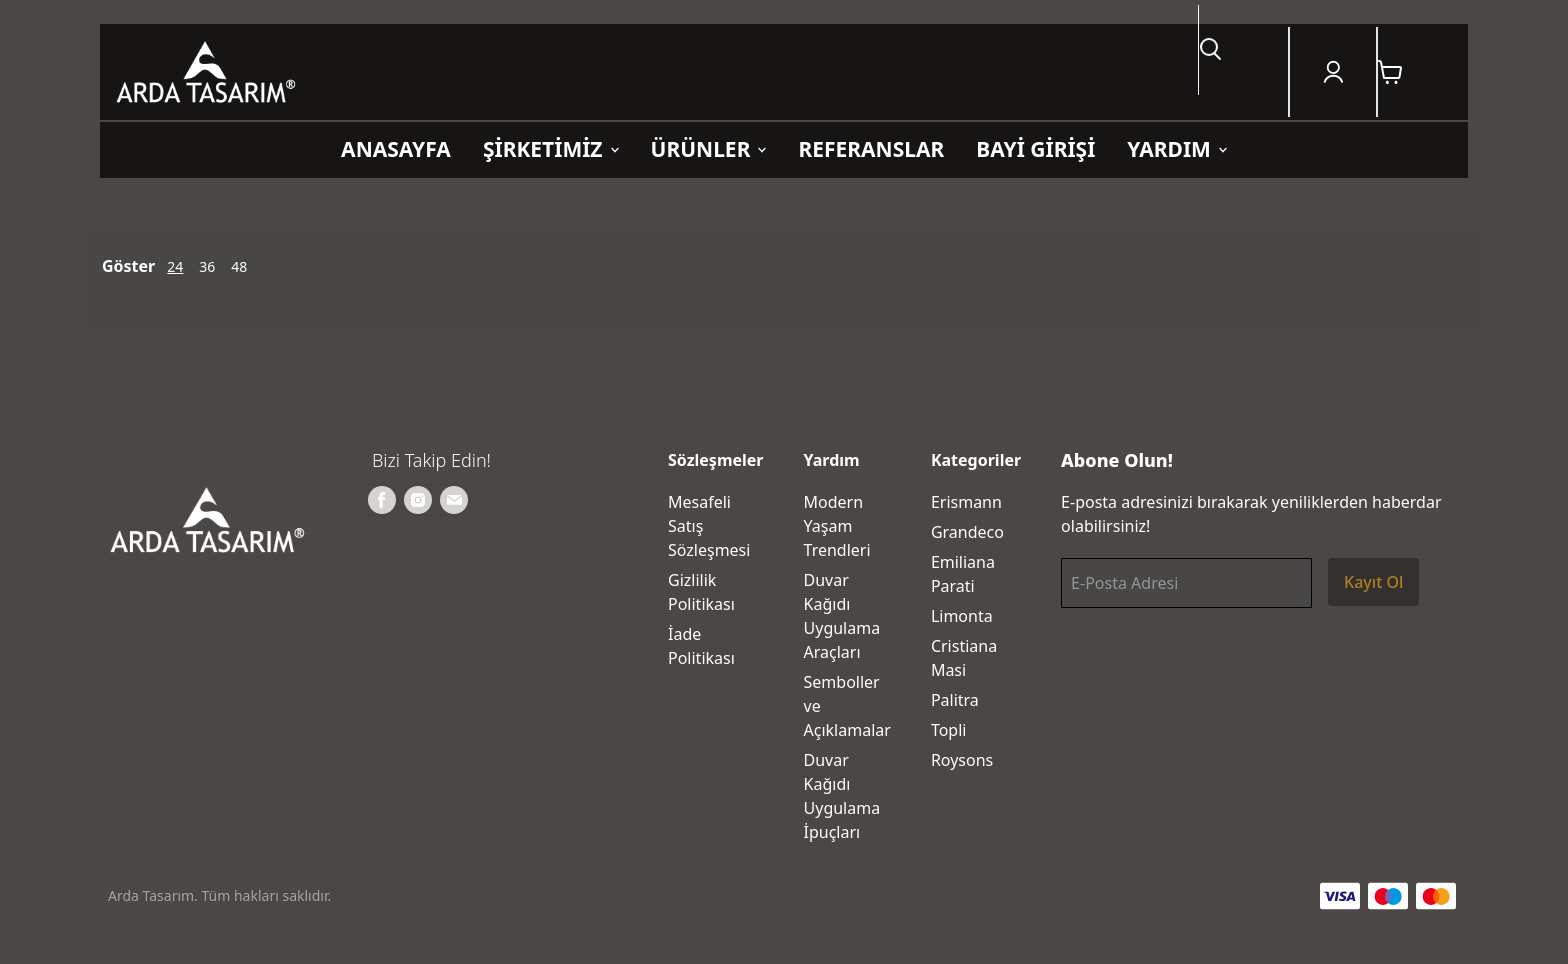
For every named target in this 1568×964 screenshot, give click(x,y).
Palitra (955, 700)
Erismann (966, 502)
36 (207, 266)
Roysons (962, 760)
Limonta (962, 616)
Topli (949, 730)
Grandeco (967, 532)
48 (239, 266)
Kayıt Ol (1373, 582)
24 (175, 266)
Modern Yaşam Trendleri (837, 526)
